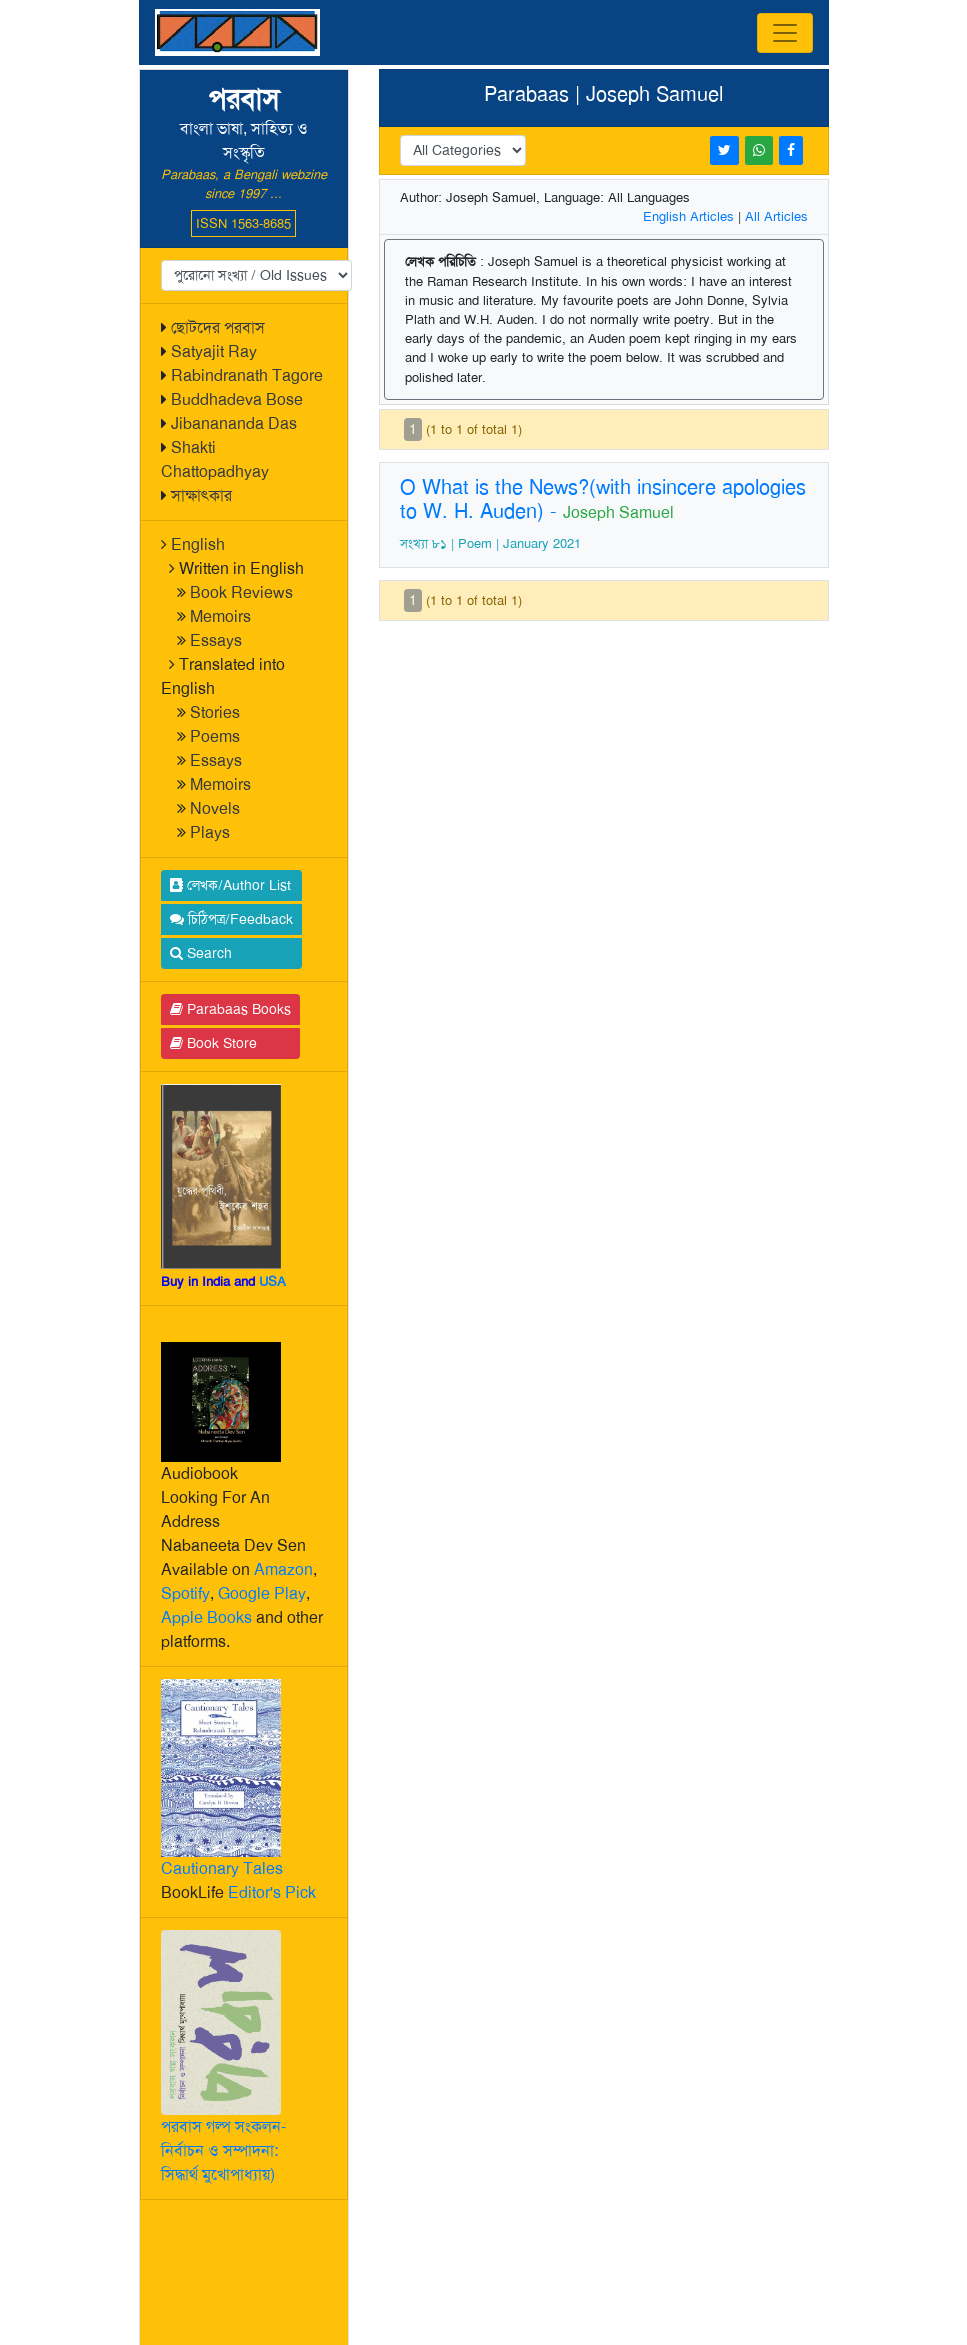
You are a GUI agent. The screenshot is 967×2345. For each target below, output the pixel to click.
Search (201, 953)
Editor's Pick (272, 1892)
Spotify (185, 1593)
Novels (215, 808)
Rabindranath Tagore (247, 375)
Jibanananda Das (234, 423)
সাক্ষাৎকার (201, 495)
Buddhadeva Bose (237, 399)
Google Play (262, 1593)
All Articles (776, 216)
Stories (215, 712)
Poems (215, 736)
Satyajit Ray (214, 351)
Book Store (213, 1043)
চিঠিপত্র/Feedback (231, 919)
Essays (216, 640)
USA (272, 1281)
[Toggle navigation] (785, 33)
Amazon (283, 1569)
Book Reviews (241, 592)
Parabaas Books (230, 1009)
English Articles (688, 216)
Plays (210, 832)
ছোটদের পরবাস (218, 327)
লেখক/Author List (230, 885)
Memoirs (220, 616)
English (198, 544)
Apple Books (206, 1617)
